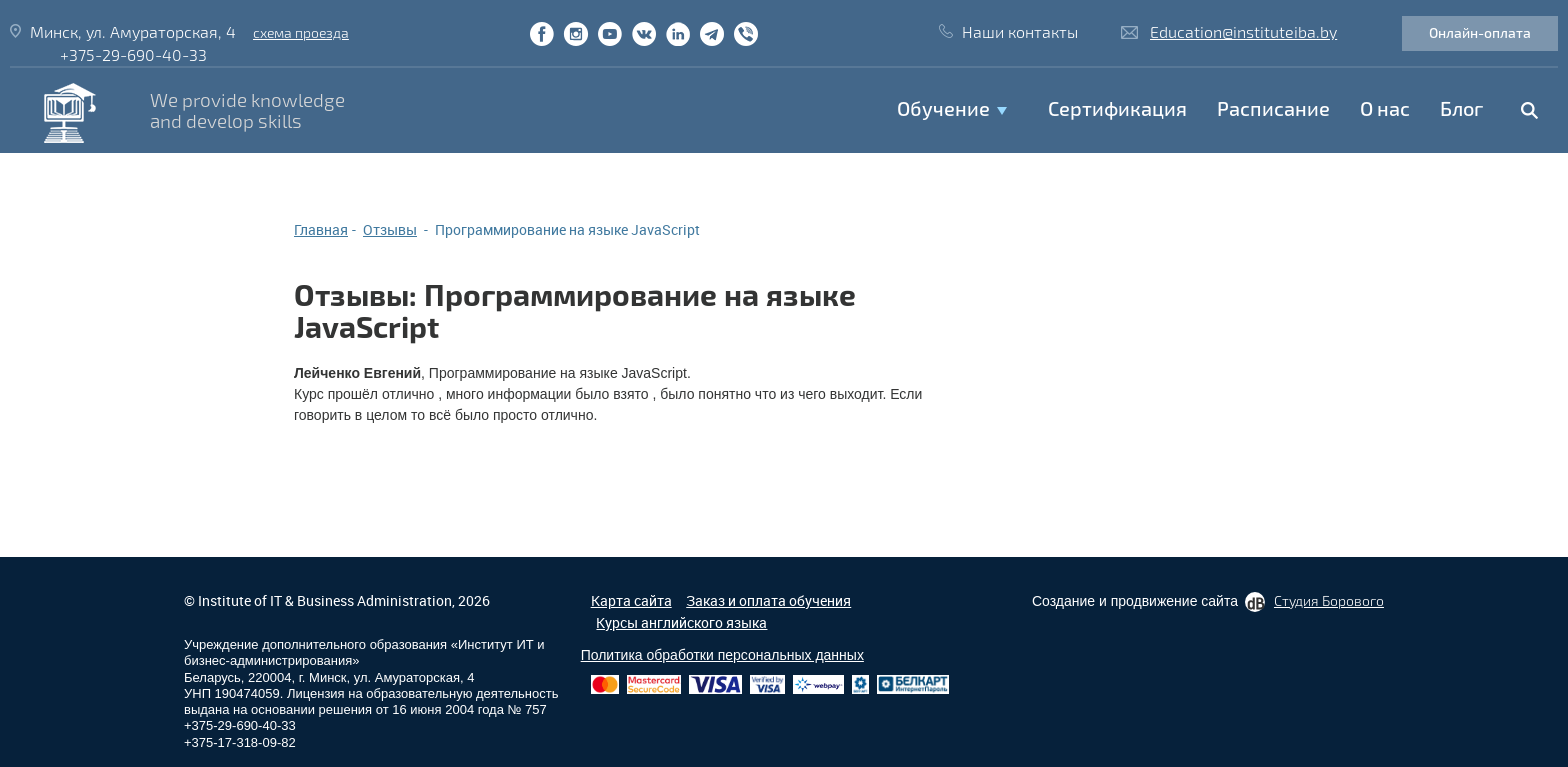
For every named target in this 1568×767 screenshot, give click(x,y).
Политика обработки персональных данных (722, 655)
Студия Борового (1329, 600)
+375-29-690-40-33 (133, 54)
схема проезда (301, 32)
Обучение (943, 108)
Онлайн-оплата (1480, 32)
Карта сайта (631, 600)
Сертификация (1117, 108)
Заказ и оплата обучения (768, 600)
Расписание (1273, 108)
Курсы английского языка (681, 622)
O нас (1385, 108)
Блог (1461, 108)
